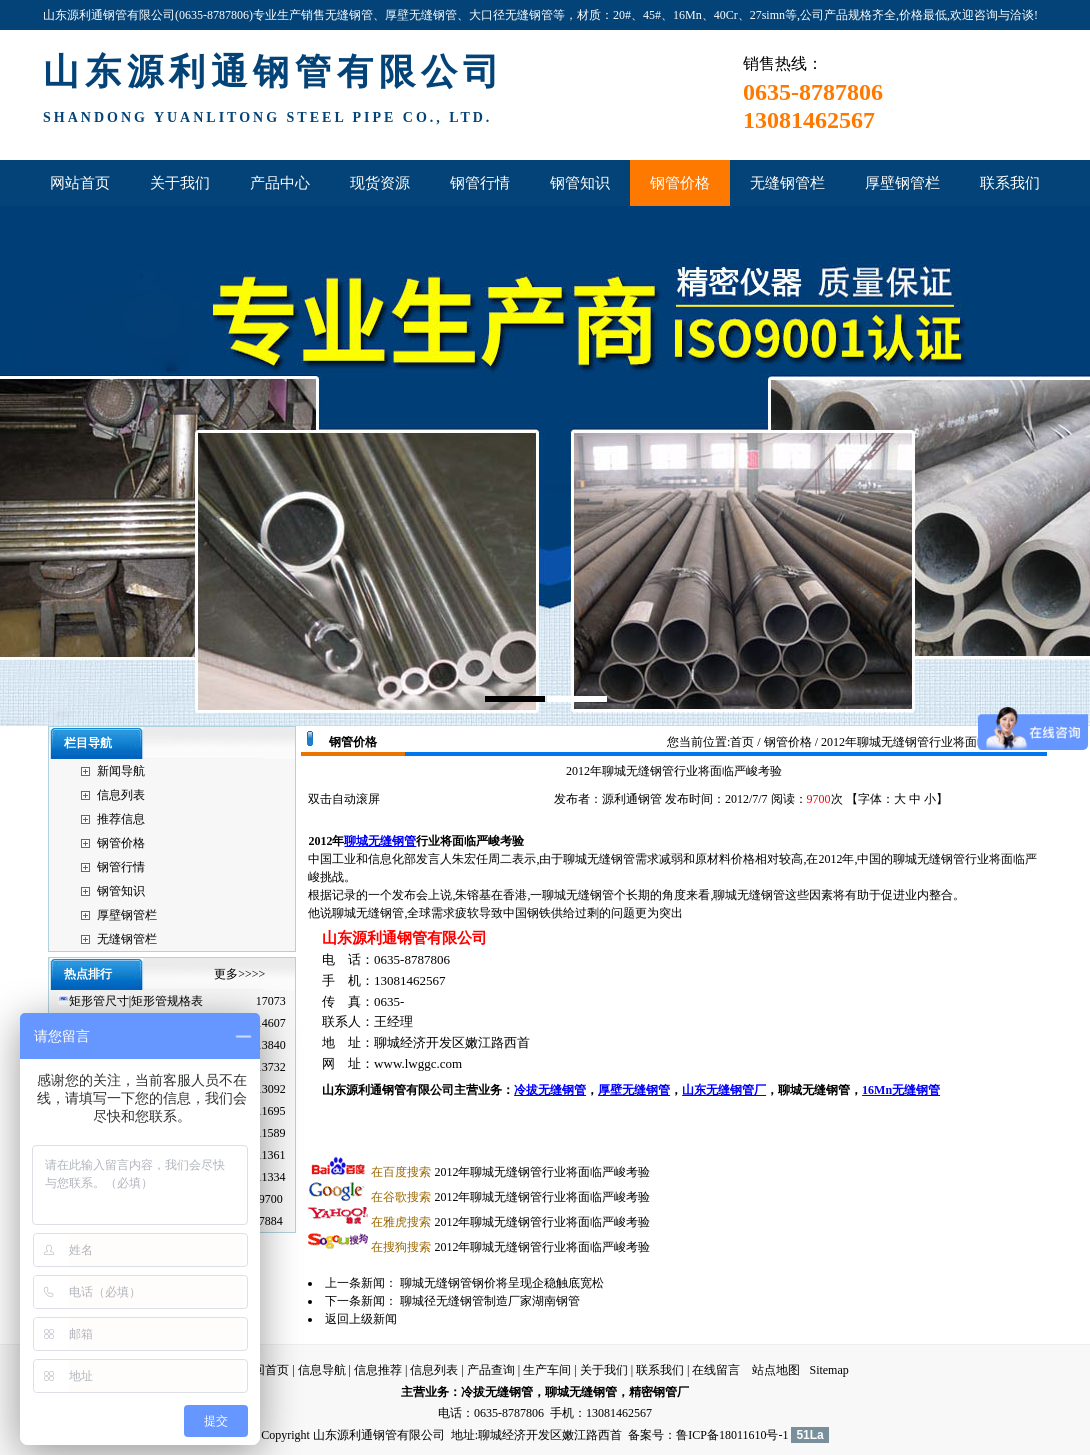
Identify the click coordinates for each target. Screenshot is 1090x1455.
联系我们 (660, 1370)
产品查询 (491, 1370)
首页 (742, 742)
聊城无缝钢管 (380, 841)
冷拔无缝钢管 (550, 1090)
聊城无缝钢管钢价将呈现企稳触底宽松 (502, 1283)
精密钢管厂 (659, 1392)
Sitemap (828, 1370)
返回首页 (265, 1370)
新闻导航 (121, 771)
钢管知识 (121, 891)
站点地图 (776, 1370)
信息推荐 (378, 1370)
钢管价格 (121, 843)
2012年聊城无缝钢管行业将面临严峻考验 (510, 1172)
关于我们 (604, 1370)
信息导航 (322, 1370)
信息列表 (121, 795)
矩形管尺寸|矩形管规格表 (136, 1001)
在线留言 (716, 1370)
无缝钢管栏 (127, 939)
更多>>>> (239, 974)
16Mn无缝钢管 (901, 1090)
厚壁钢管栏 (127, 915)
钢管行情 (121, 867)
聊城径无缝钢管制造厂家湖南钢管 (490, 1301)
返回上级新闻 (361, 1319)
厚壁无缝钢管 (634, 1090)
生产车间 (547, 1370)
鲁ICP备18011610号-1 (732, 1435)
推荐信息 (121, 819)
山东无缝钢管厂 (724, 1090)
